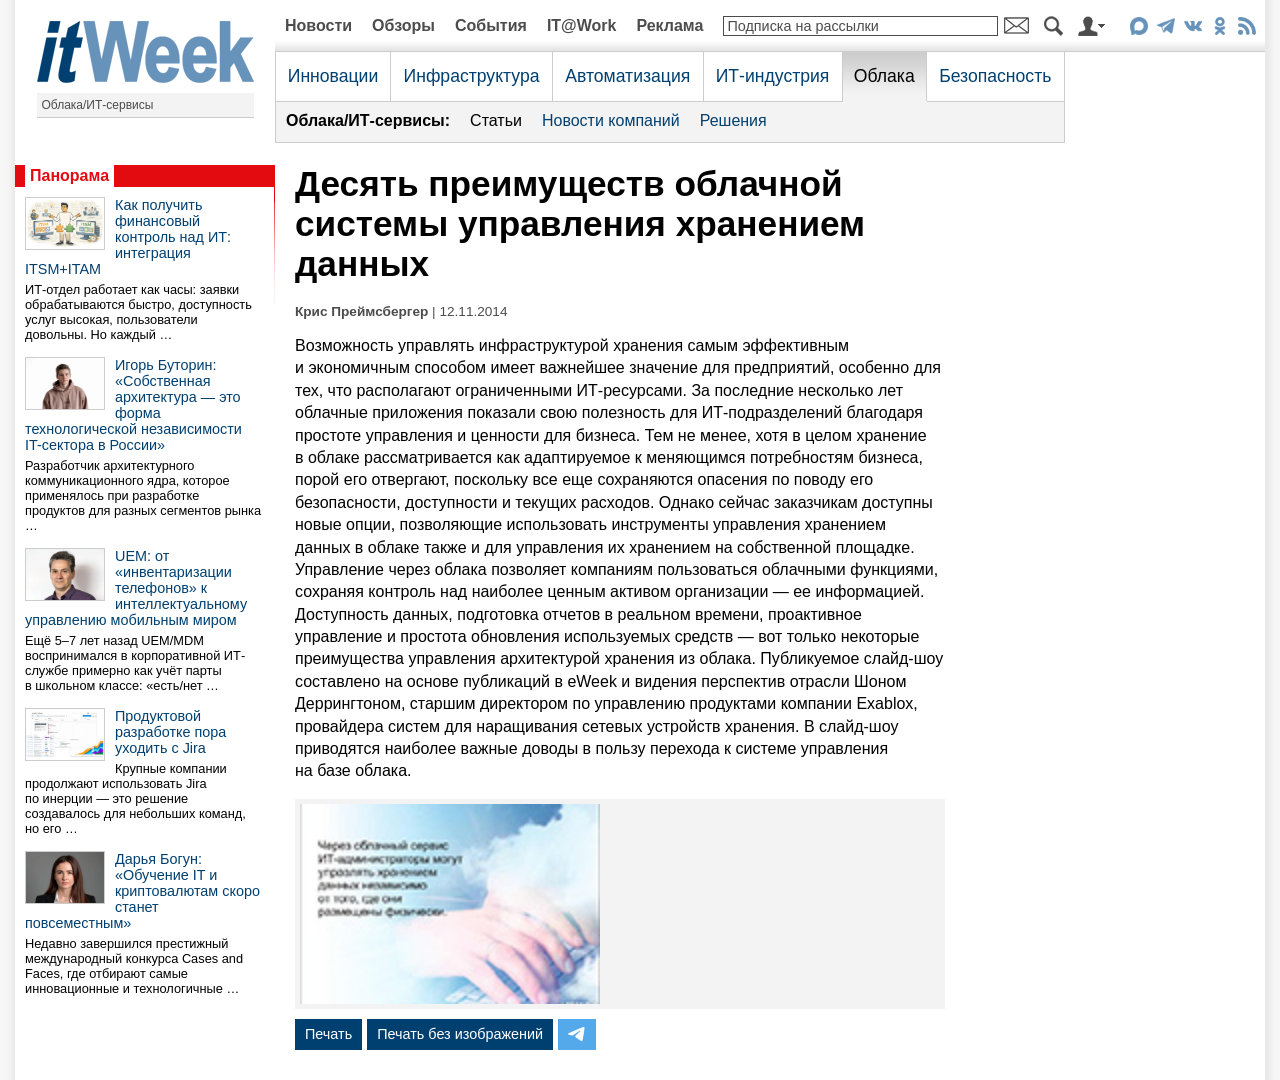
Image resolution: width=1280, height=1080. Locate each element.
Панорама (69, 175)
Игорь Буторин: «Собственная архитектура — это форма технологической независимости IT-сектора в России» (133, 405)
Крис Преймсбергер (361, 311)
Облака (884, 76)
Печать (328, 1034)
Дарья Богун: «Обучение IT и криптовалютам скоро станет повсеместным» (142, 891)
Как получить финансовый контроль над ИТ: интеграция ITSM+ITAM (128, 237)
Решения (733, 120)
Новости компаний (611, 120)
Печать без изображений (460, 1034)
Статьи (496, 120)
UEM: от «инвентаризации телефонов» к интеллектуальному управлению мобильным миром (136, 588)
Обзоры (403, 25)
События (491, 25)
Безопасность (995, 76)
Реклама (669, 25)
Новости (318, 25)
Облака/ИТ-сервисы (98, 105)
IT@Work (582, 25)
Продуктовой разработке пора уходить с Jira (170, 732)
